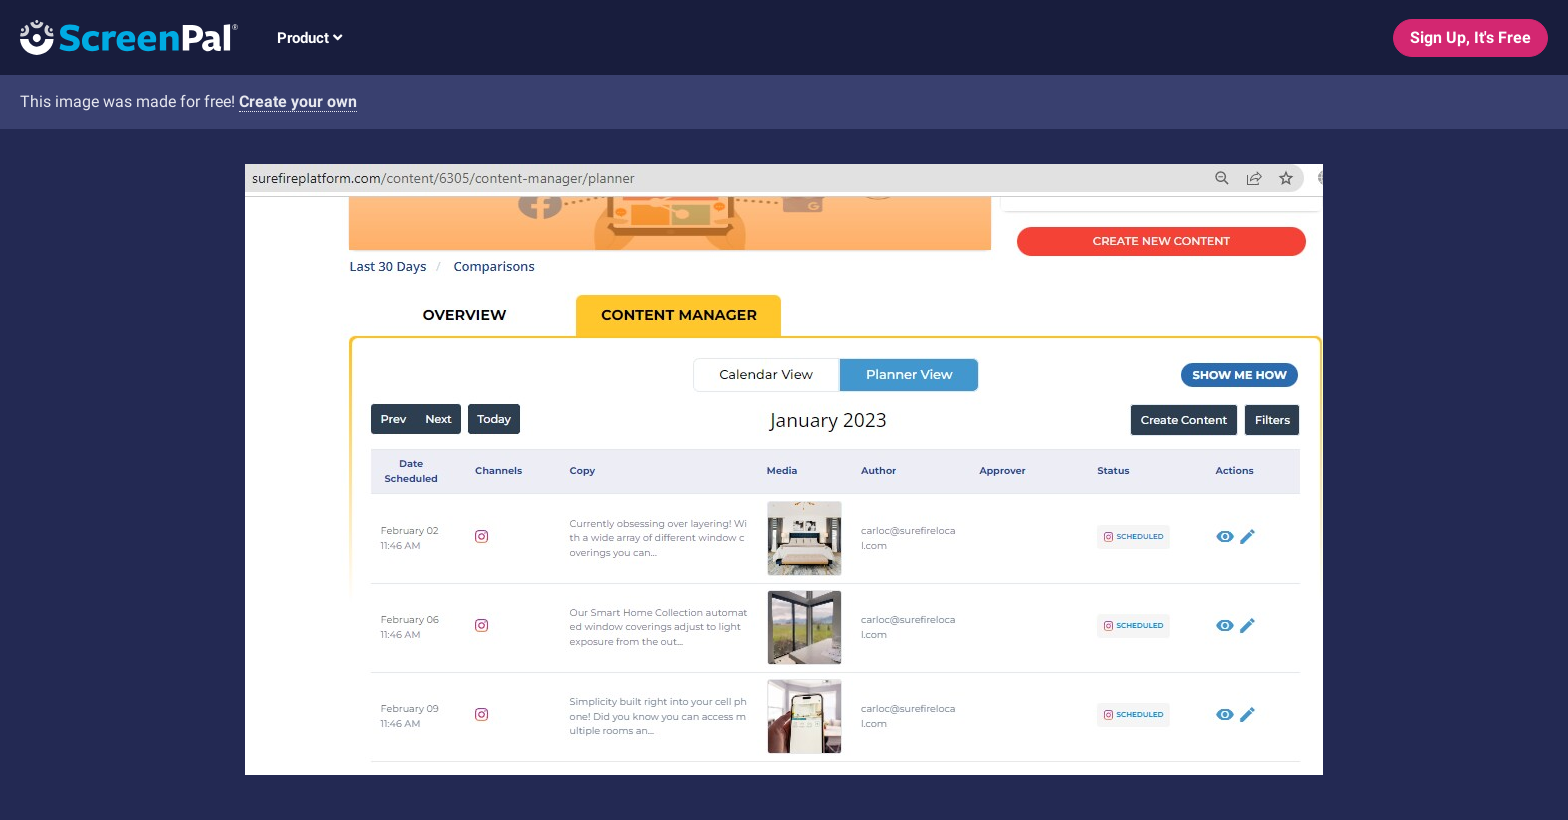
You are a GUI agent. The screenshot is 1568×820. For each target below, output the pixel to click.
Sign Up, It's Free (1470, 37)
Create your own (298, 101)
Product (309, 38)
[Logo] (119, 36)
